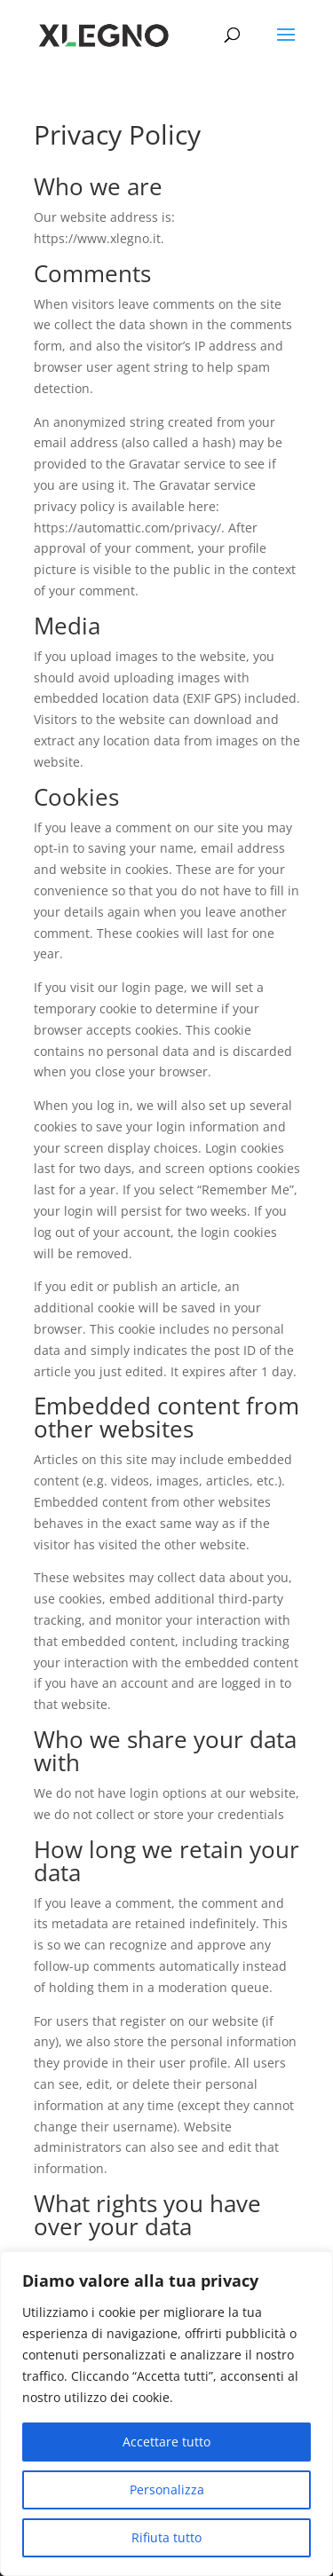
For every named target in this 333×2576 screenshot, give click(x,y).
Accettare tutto (166, 2441)
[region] (166, 2413)
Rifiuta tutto (166, 2537)
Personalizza (167, 2489)
